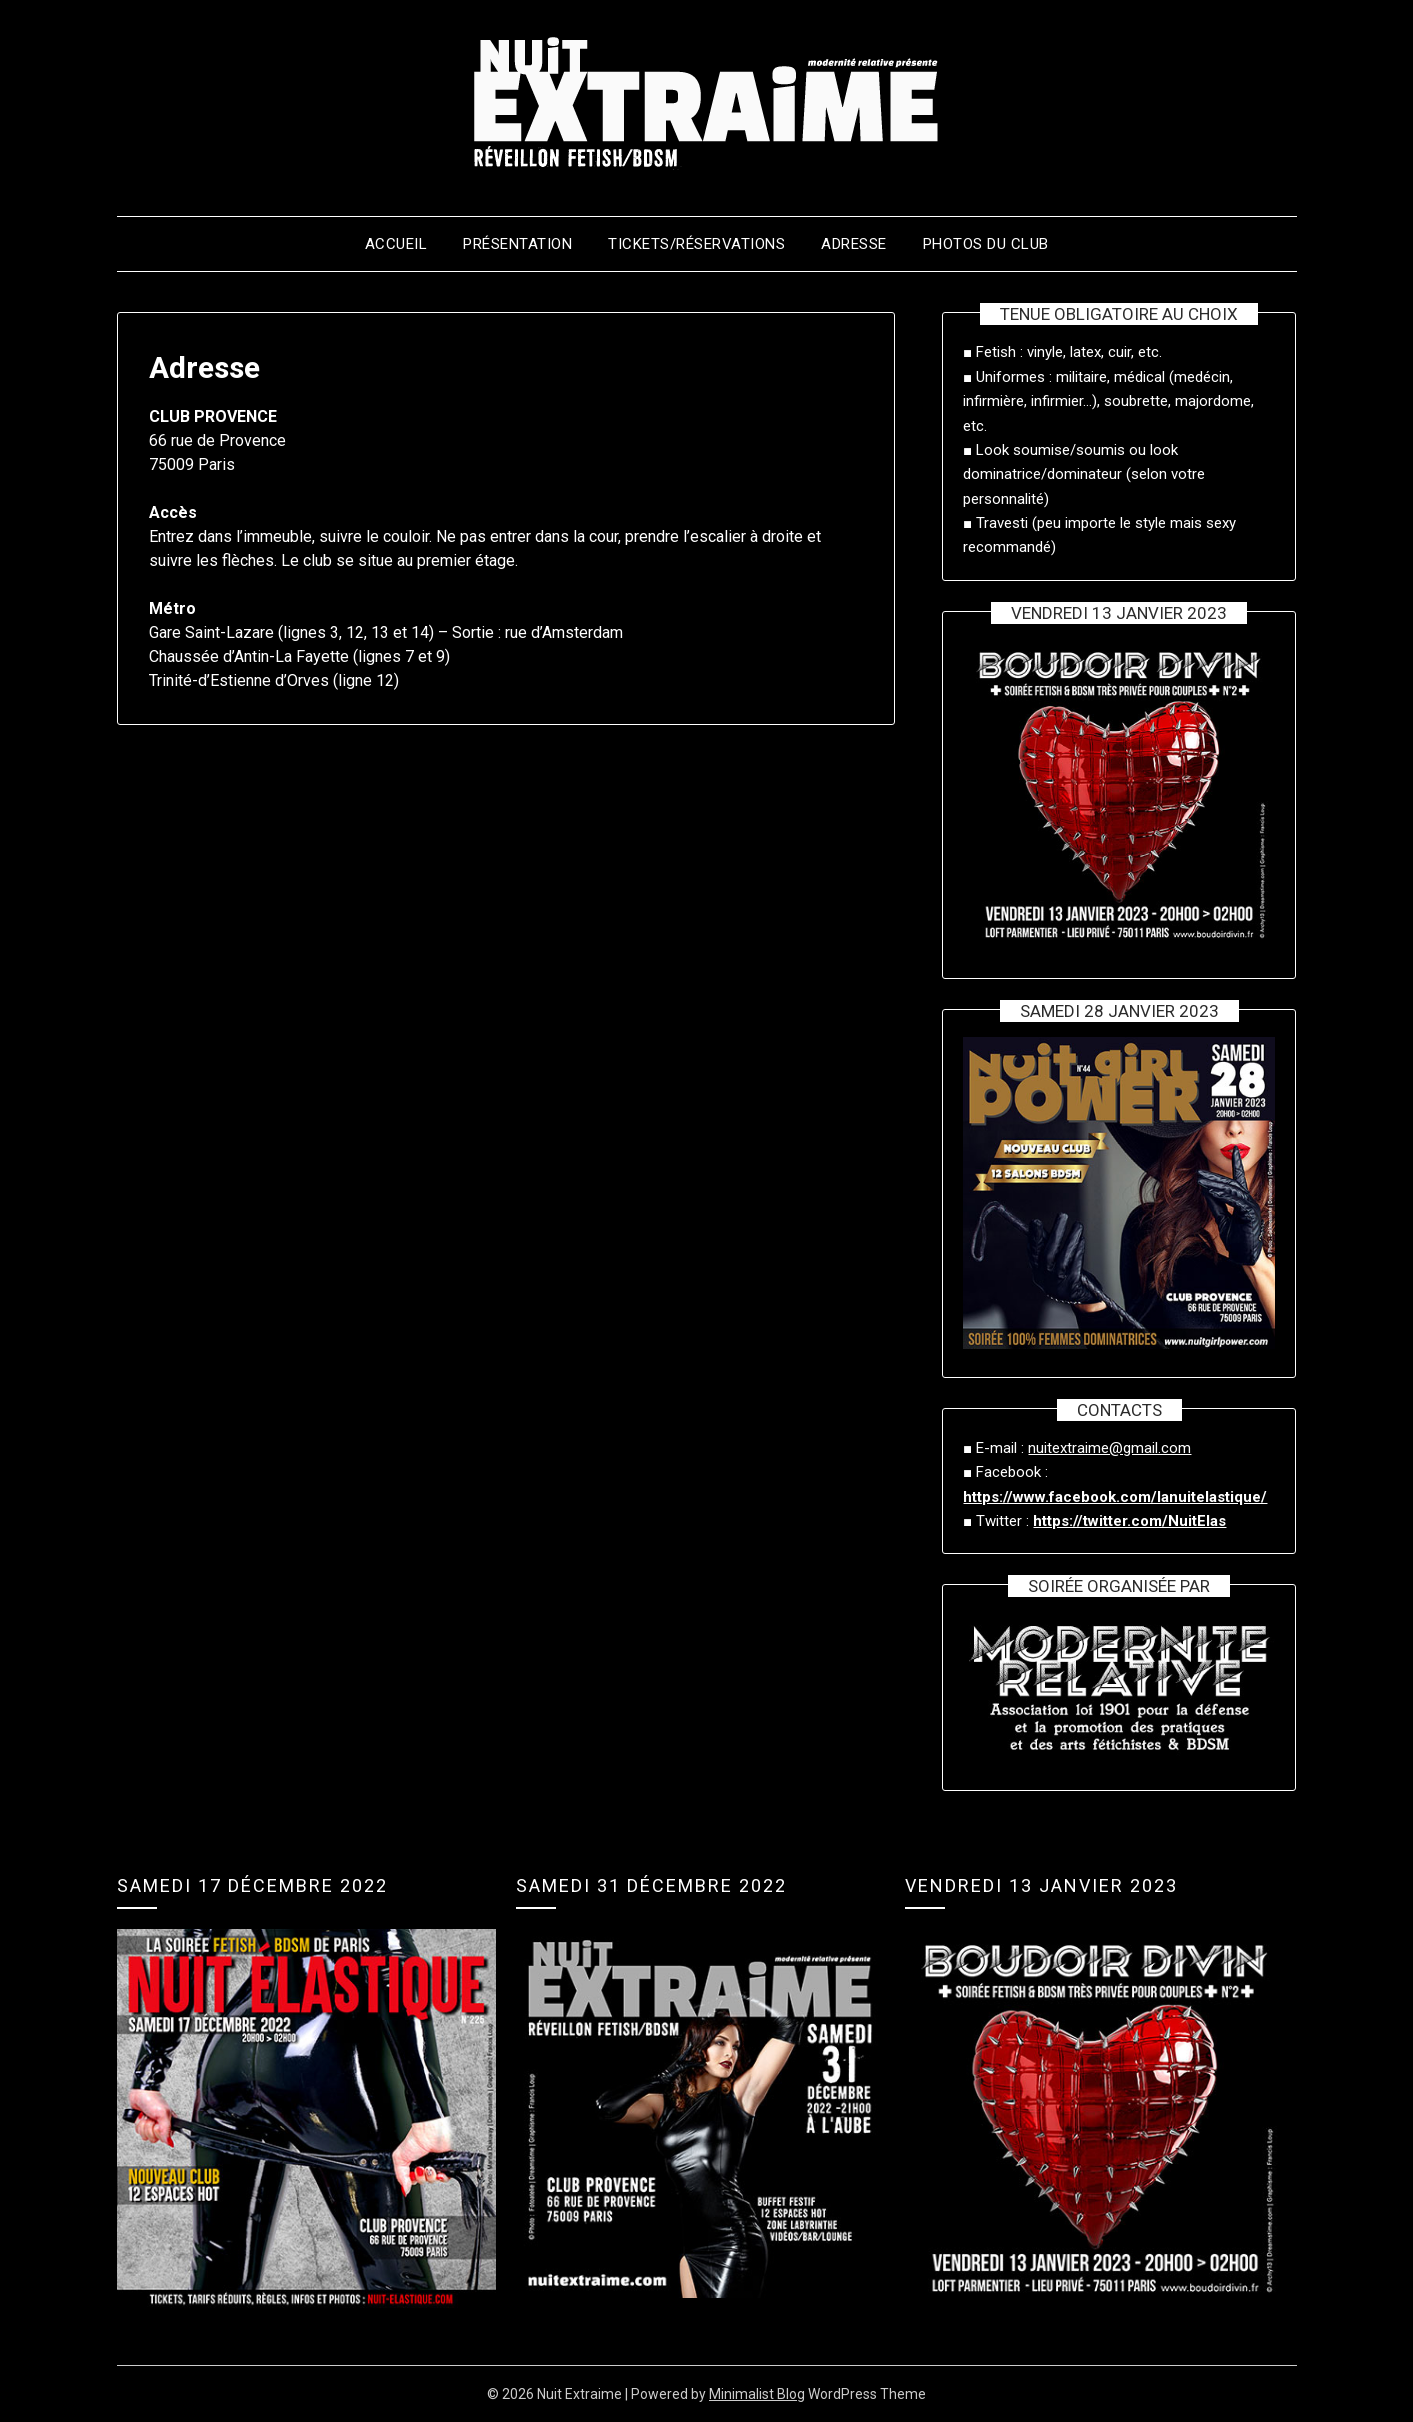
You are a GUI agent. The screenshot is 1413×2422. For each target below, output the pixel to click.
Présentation (517, 244)
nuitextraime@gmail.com (1109, 1448)
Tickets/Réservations (696, 244)
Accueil (396, 244)
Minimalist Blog (757, 2394)
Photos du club (986, 244)
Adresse (854, 244)
